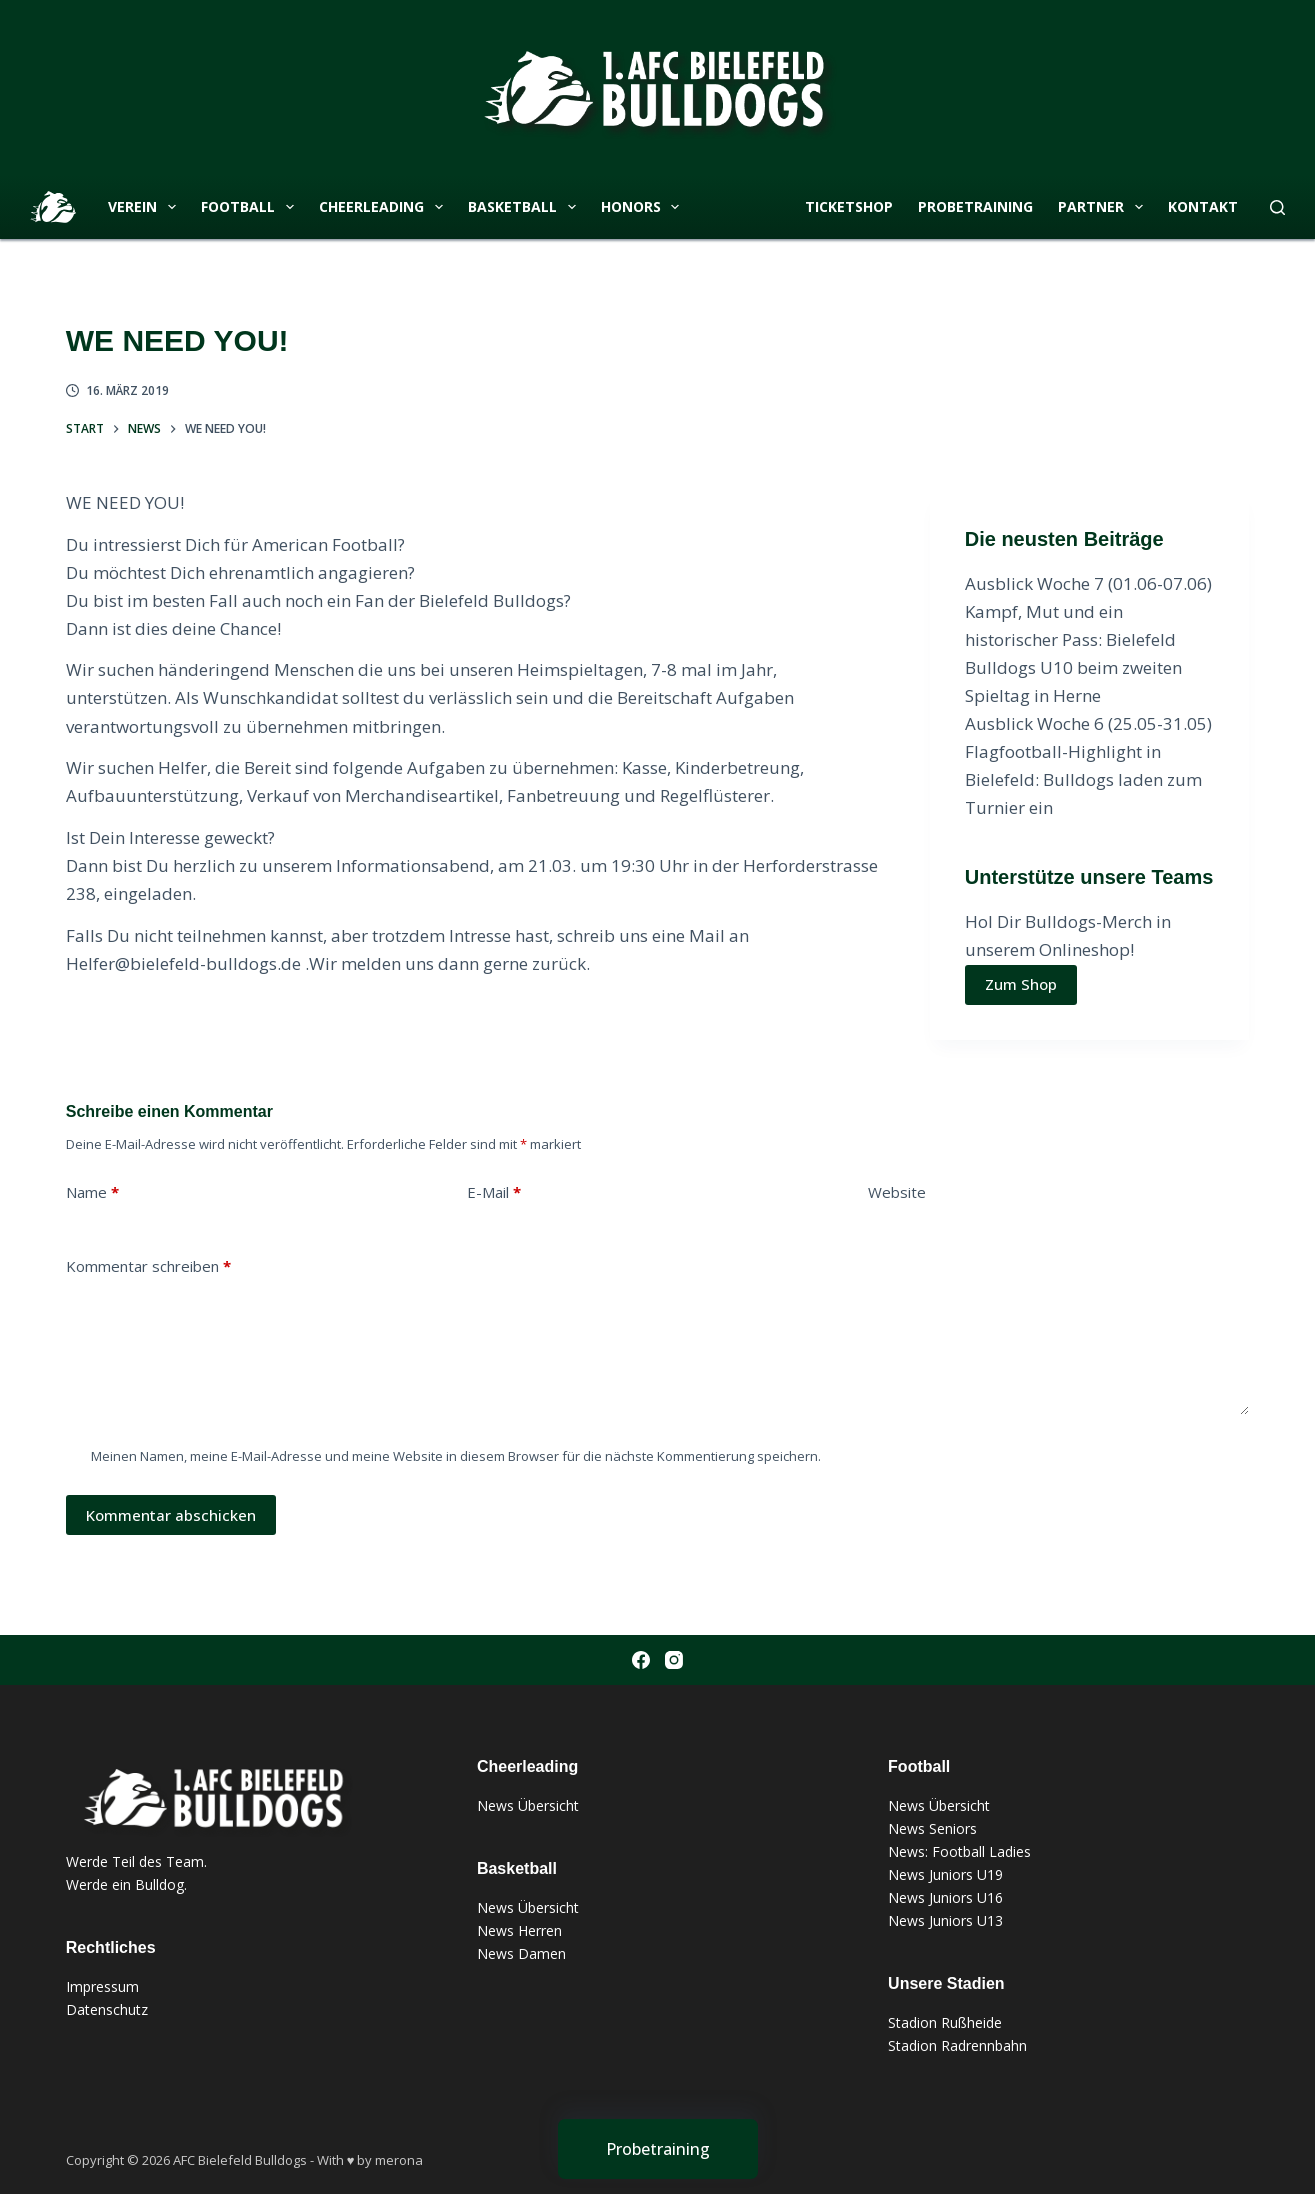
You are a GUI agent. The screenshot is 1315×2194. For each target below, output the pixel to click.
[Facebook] (641, 1660)
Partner (1104, 207)
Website (897, 1192)
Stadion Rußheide (945, 2022)
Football (251, 207)
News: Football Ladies (959, 1851)
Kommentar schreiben (148, 1266)
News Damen (521, 1953)
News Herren (519, 1930)
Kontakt (1203, 206)
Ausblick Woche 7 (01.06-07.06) (1088, 583)
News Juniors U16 (945, 1897)
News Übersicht (528, 1805)
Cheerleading (385, 207)
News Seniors (932, 1828)
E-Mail (494, 1192)
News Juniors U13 (945, 1920)
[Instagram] (674, 1660)
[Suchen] (1277, 207)
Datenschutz (107, 2009)
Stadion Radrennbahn (957, 2045)
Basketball (526, 207)
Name (92, 1192)
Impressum (102, 1986)
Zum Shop (1021, 984)
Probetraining (975, 206)
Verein (146, 207)
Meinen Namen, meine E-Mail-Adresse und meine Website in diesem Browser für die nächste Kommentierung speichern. (456, 1456)
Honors (644, 207)
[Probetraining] (658, 2149)
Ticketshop (849, 206)
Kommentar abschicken (171, 1515)
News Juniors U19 (945, 1874)
